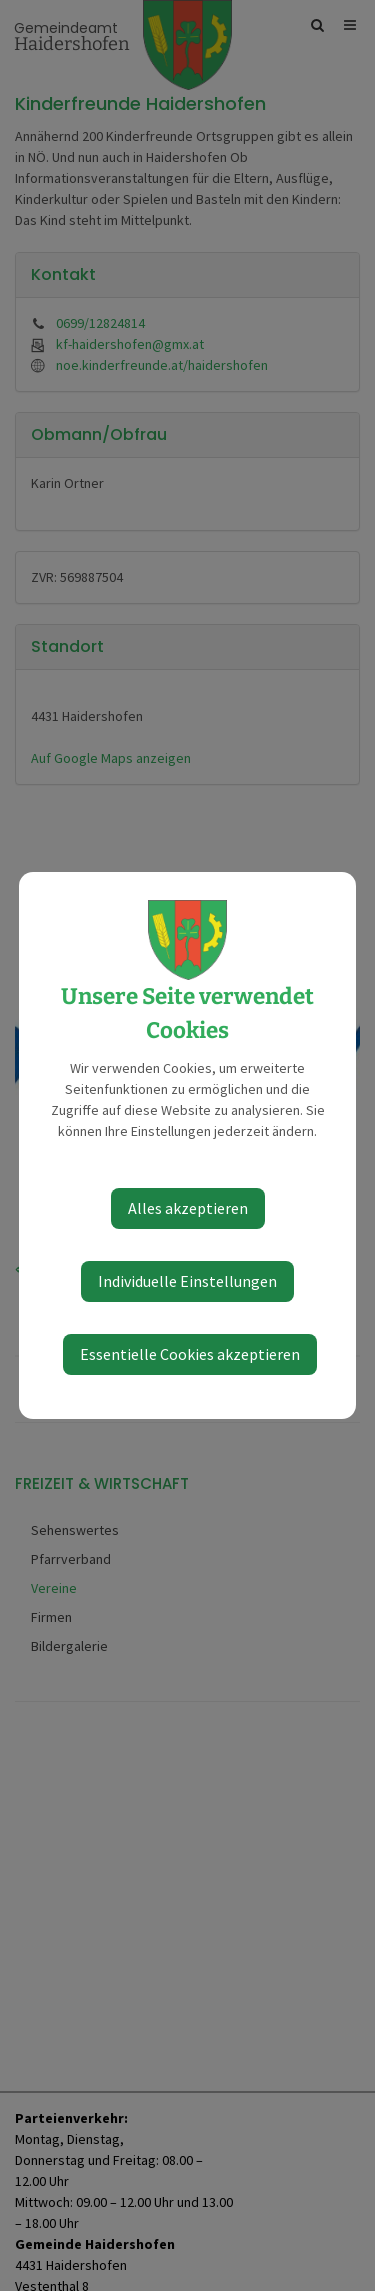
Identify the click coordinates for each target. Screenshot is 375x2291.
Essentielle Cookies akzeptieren (190, 1354)
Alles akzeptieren (188, 1208)
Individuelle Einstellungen (187, 1281)
